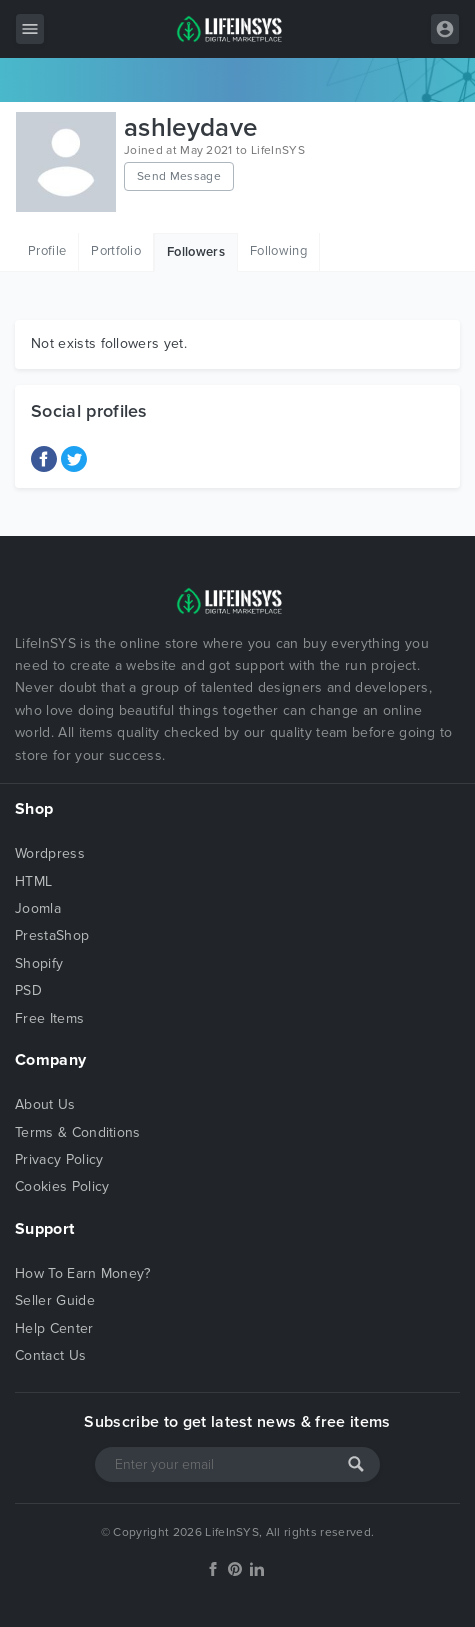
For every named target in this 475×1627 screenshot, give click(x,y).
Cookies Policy (62, 1186)
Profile (47, 251)
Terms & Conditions (78, 1132)
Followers (196, 252)
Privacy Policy (59, 1159)
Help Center (54, 1328)
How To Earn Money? (83, 1273)
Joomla (38, 908)
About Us (45, 1104)
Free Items (49, 1018)
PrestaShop (52, 935)
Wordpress (50, 853)
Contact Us (50, 1355)
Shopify (39, 963)
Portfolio (116, 251)
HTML (33, 881)
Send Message (179, 176)
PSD (28, 990)
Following (278, 251)
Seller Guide (55, 1300)
